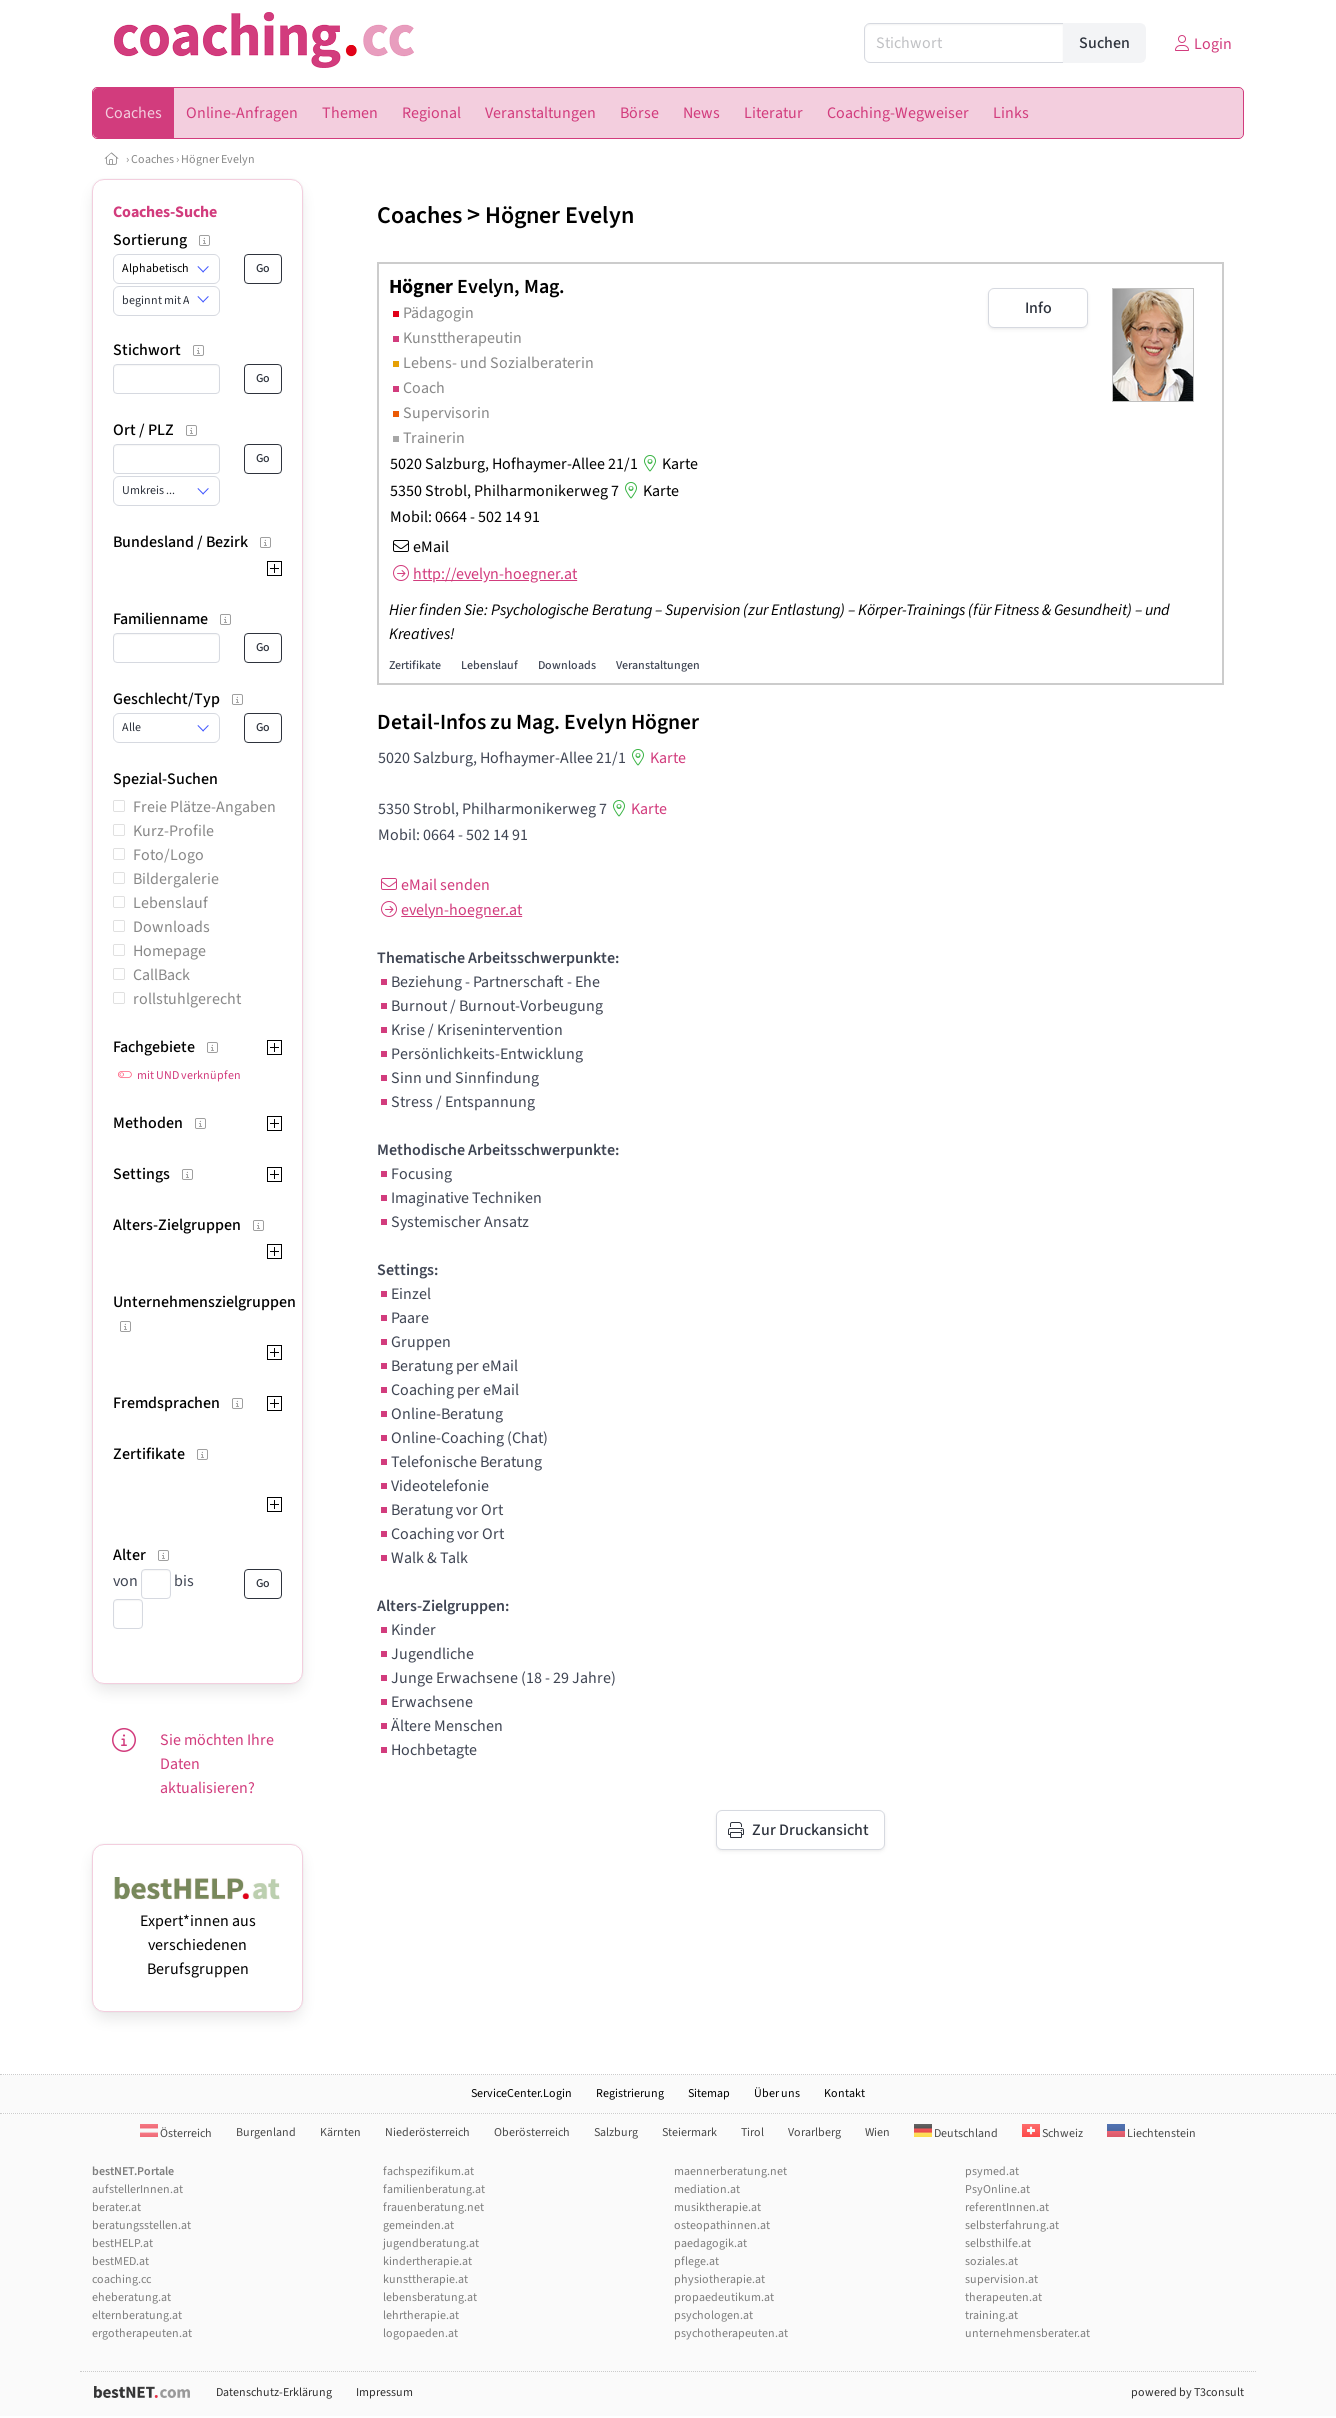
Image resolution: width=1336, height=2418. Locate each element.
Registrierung (630, 2093)
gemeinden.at (418, 2225)
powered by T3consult (1187, 2392)
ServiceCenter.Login (521, 2093)
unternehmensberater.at (1027, 2333)
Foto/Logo (168, 855)
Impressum (384, 2392)
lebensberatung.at (430, 2297)
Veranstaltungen (658, 665)
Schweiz (1052, 2133)
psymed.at (992, 2171)
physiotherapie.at (719, 2279)
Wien (877, 2132)
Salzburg (616, 2132)
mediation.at (707, 2189)
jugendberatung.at (431, 2243)
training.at (991, 2315)
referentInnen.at (1007, 2207)
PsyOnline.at (997, 2189)
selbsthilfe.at (998, 2243)
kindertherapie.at (427, 2261)
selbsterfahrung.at (1012, 2225)
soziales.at (991, 2261)
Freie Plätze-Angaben (204, 807)
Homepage (169, 951)
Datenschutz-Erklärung (274, 2392)
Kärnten (340, 2132)
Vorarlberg (814, 2132)
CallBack (161, 975)
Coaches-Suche (165, 212)
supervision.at (1001, 2279)
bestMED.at (120, 2261)
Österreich (176, 2133)
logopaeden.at (420, 2333)
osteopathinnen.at (722, 2225)
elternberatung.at (137, 2315)
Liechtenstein (1151, 2133)
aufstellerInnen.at (137, 2189)
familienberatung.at (434, 2189)
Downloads (171, 927)
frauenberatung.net (433, 2207)
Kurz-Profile (173, 831)
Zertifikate (415, 665)
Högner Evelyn (218, 159)
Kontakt (844, 2093)
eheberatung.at (131, 2297)
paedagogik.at (710, 2243)
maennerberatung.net (730, 2171)
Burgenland (266, 2132)
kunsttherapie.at (425, 2279)
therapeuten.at (1003, 2297)
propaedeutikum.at (724, 2297)
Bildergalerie (176, 879)
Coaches (152, 159)
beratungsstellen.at (141, 2225)
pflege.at (696, 2261)
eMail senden (433, 885)
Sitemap (709, 2093)
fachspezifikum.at (428, 2171)
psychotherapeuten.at (731, 2333)
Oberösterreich (532, 2132)
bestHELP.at (122, 2243)
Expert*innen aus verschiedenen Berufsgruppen (197, 1933)
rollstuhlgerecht (187, 999)
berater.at (116, 2207)
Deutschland (956, 2133)
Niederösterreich (427, 2132)
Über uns (777, 2093)
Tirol (752, 2132)
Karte (668, 464)
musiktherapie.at (717, 2207)
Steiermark (689, 2132)
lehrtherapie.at (421, 2315)
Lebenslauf (170, 903)
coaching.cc (121, 2279)
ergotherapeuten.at (142, 2333)
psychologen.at (713, 2315)
